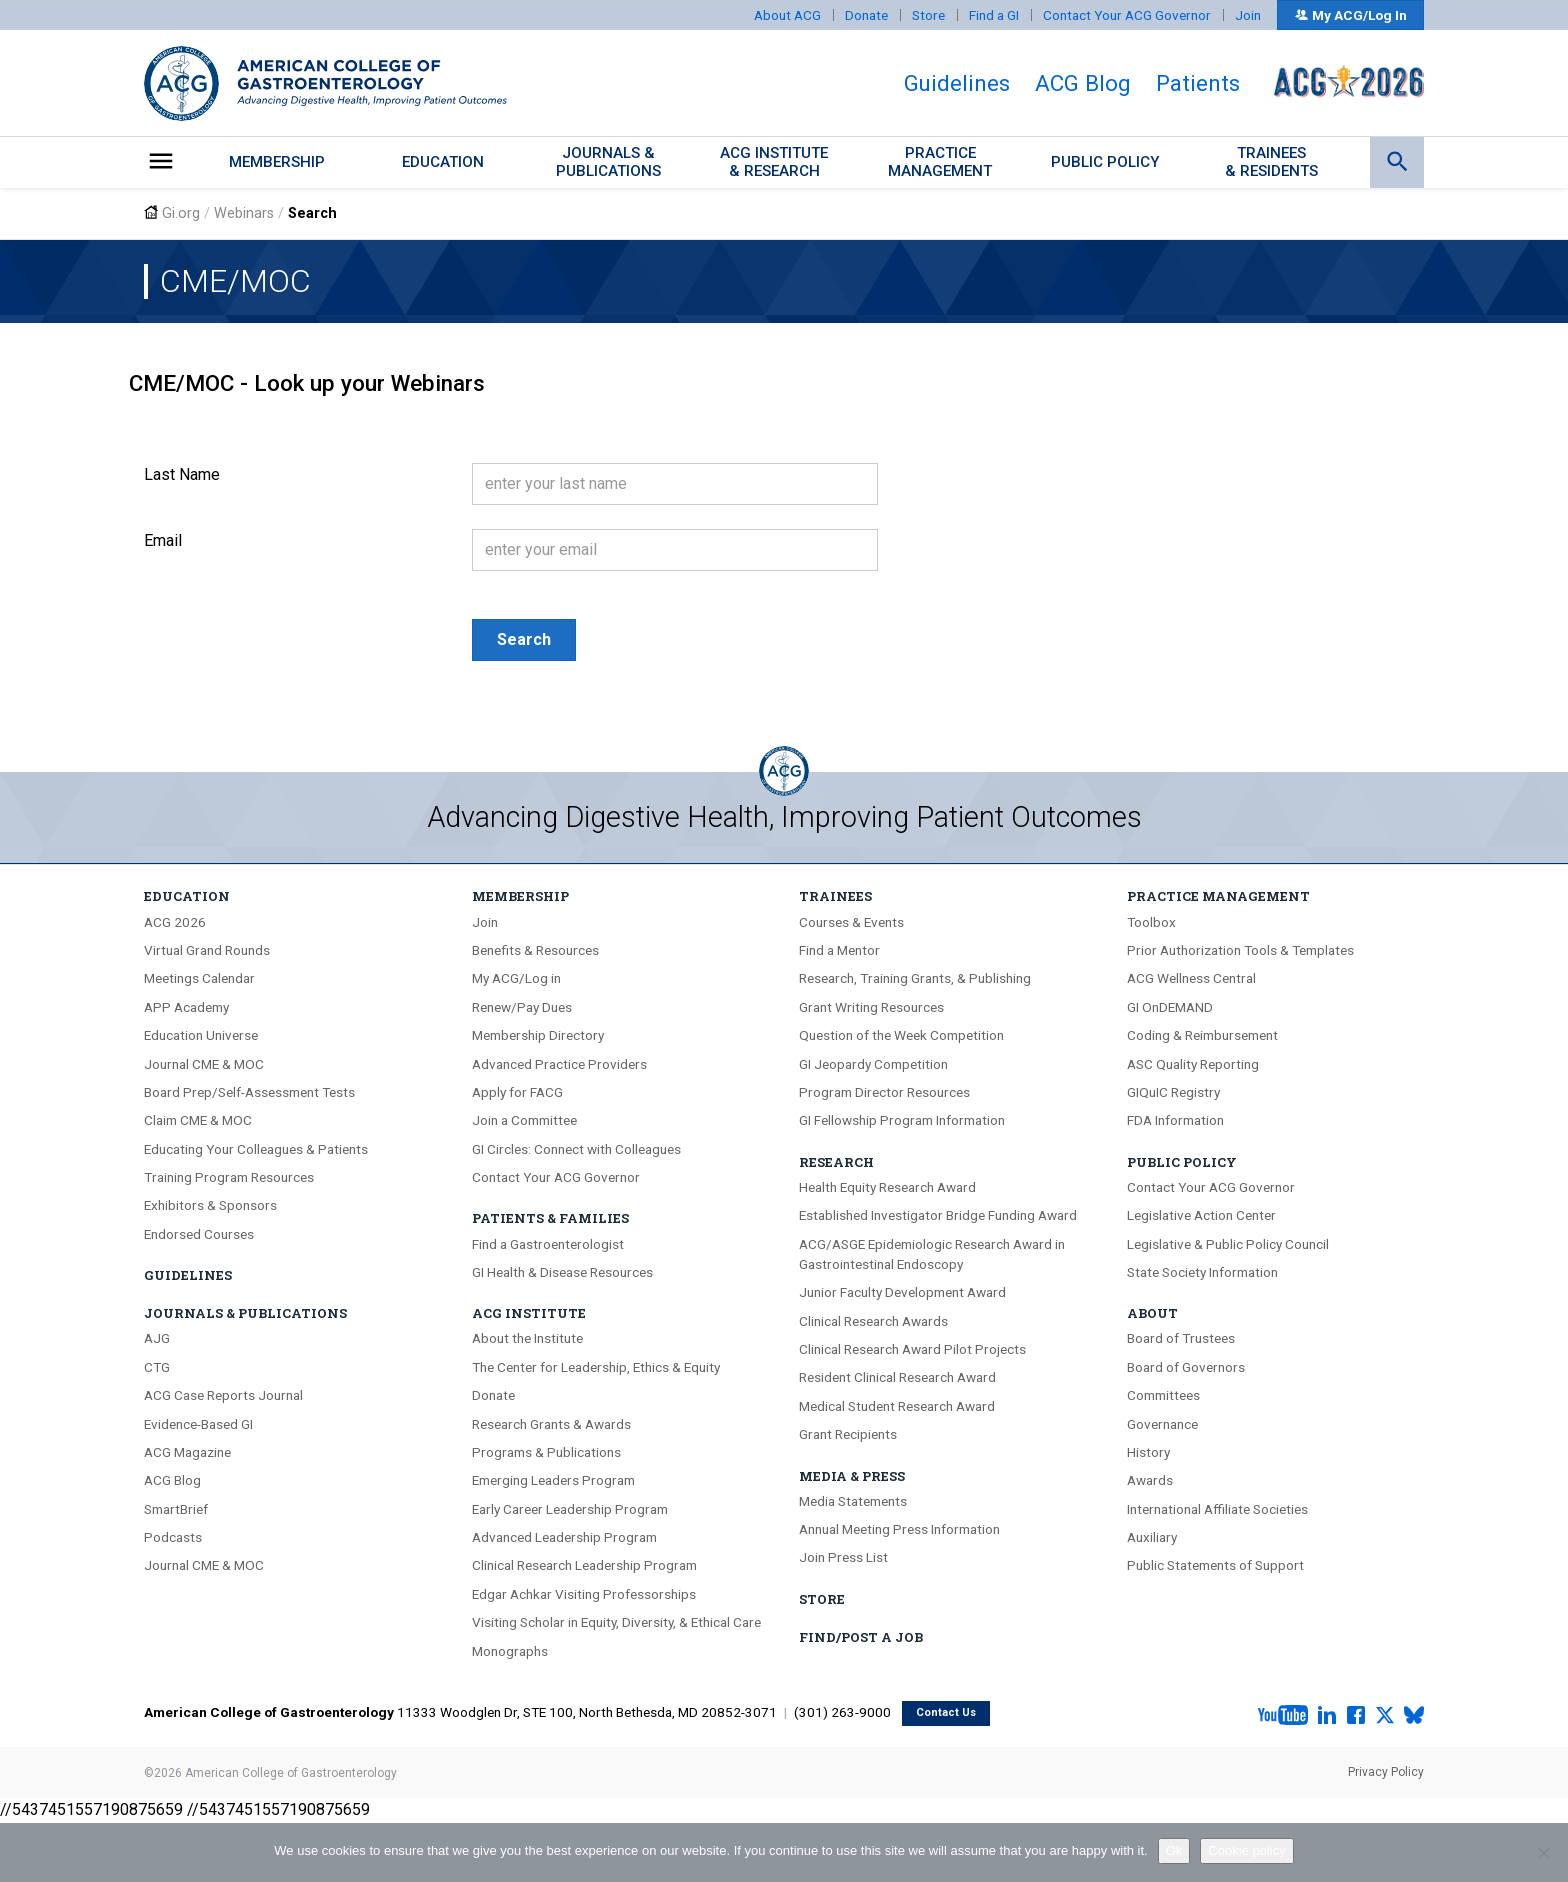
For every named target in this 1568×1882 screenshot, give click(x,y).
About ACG (787, 15)
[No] (1543, 1853)
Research (836, 1162)
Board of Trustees (1181, 1338)
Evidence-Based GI (198, 1424)
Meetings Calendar (199, 978)
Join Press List (843, 1557)
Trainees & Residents (1271, 161)
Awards (1150, 1480)
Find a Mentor (839, 950)
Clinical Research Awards (873, 1321)
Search (524, 639)
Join (1248, 15)
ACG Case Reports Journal (223, 1395)
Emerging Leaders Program (553, 1480)
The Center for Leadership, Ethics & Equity (596, 1367)
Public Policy (1105, 162)
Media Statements (853, 1501)
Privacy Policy (1386, 1772)
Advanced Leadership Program (564, 1537)
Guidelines (957, 83)
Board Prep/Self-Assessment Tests (249, 1092)
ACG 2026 (175, 922)
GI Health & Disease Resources (562, 1272)
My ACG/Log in (516, 978)
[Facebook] (1356, 1716)
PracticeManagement (940, 161)
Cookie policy (1246, 1850)
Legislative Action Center (1201, 1215)
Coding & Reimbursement (1202, 1035)
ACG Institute (529, 1313)
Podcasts (173, 1537)
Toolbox (1151, 922)
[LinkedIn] (1327, 1716)
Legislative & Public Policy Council (1228, 1244)
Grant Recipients (848, 1434)
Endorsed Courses (199, 1234)
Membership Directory (538, 1035)
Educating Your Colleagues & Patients (256, 1149)
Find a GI (994, 15)
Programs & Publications (546, 1452)
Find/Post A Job (861, 1637)
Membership (277, 162)
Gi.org (181, 213)
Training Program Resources (229, 1177)
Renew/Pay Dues (522, 1007)
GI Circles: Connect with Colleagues (576, 1149)
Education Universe (201, 1035)
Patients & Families (550, 1218)
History (1148, 1452)
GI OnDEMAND (1170, 1007)
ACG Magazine (187, 1452)
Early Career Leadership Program (570, 1509)
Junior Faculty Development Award (902, 1292)
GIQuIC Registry (1173, 1092)
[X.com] (1385, 1716)
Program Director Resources (884, 1092)
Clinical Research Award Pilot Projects (912, 1349)
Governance (1162, 1424)
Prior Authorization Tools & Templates (1240, 950)
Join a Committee (524, 1120)
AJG (157, 1338)
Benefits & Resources (535, 950)
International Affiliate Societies (1217, 1509)
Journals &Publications (608, 161)
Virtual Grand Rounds (207, 950)
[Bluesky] (1414, 1716)
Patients (1198, 83)
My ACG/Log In (1350, 15)
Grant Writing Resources (871, 1007)
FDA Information (1175, 1120)
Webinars (244, 213)
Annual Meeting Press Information (899, 1529)
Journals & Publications (245, 1313)
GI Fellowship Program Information (902, 1120)
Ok (1174, 1850)
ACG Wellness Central (1191, 978)
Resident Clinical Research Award (897, 1377)
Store (928, 15)
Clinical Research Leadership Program (584, 1565)
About (1152, 1313)
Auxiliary (1152, 1537)
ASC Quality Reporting (1193, 1064)
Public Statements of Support (1215, 1565)
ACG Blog (1083, 83)
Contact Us (946, 1712)
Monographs (510, 1651)
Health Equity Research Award (887, 1187)
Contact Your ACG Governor (1127, 15)
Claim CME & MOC (198, 1120)
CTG (157, 1367)
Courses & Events (851, 922)
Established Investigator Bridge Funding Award (938, 1215)
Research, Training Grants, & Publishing (915, 978)
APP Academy (186, 1007)
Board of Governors (1186, 1367)
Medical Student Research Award (897, 1406)
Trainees (835, 896)
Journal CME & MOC (204, 1064)
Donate (866, 15)
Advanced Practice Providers (559, 1064)
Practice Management (1218, 896)
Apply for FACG (517, 1092)
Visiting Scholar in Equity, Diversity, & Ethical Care (616, 1622)
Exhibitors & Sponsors (210, 1205)
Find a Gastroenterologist (548, 1244)
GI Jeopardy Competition (873, 1064)
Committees (1163, 1395)
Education (443, 162)
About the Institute (527, 1338)
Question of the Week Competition (901, 1035)
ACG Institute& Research (774, 161)
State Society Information (1202, 1272)
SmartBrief (176, 1509)
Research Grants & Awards (551, 1424)
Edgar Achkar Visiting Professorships (584, 1594)
